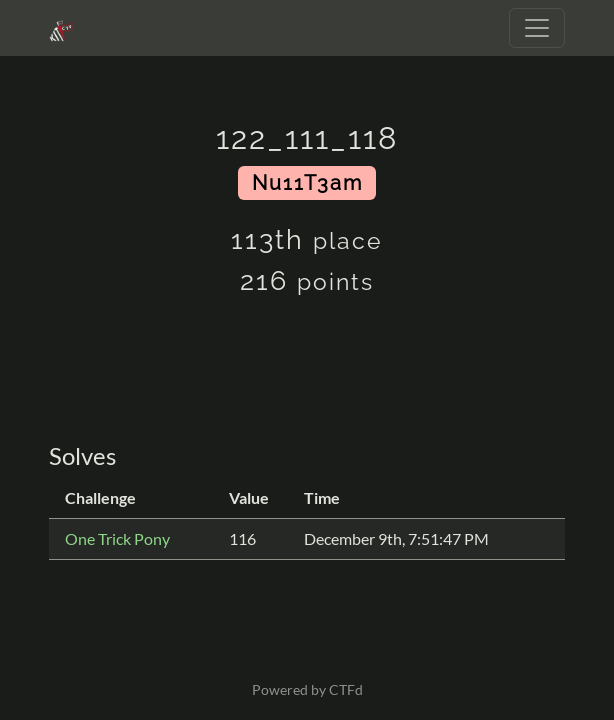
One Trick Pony (117, 538)
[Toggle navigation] (537, 28)
